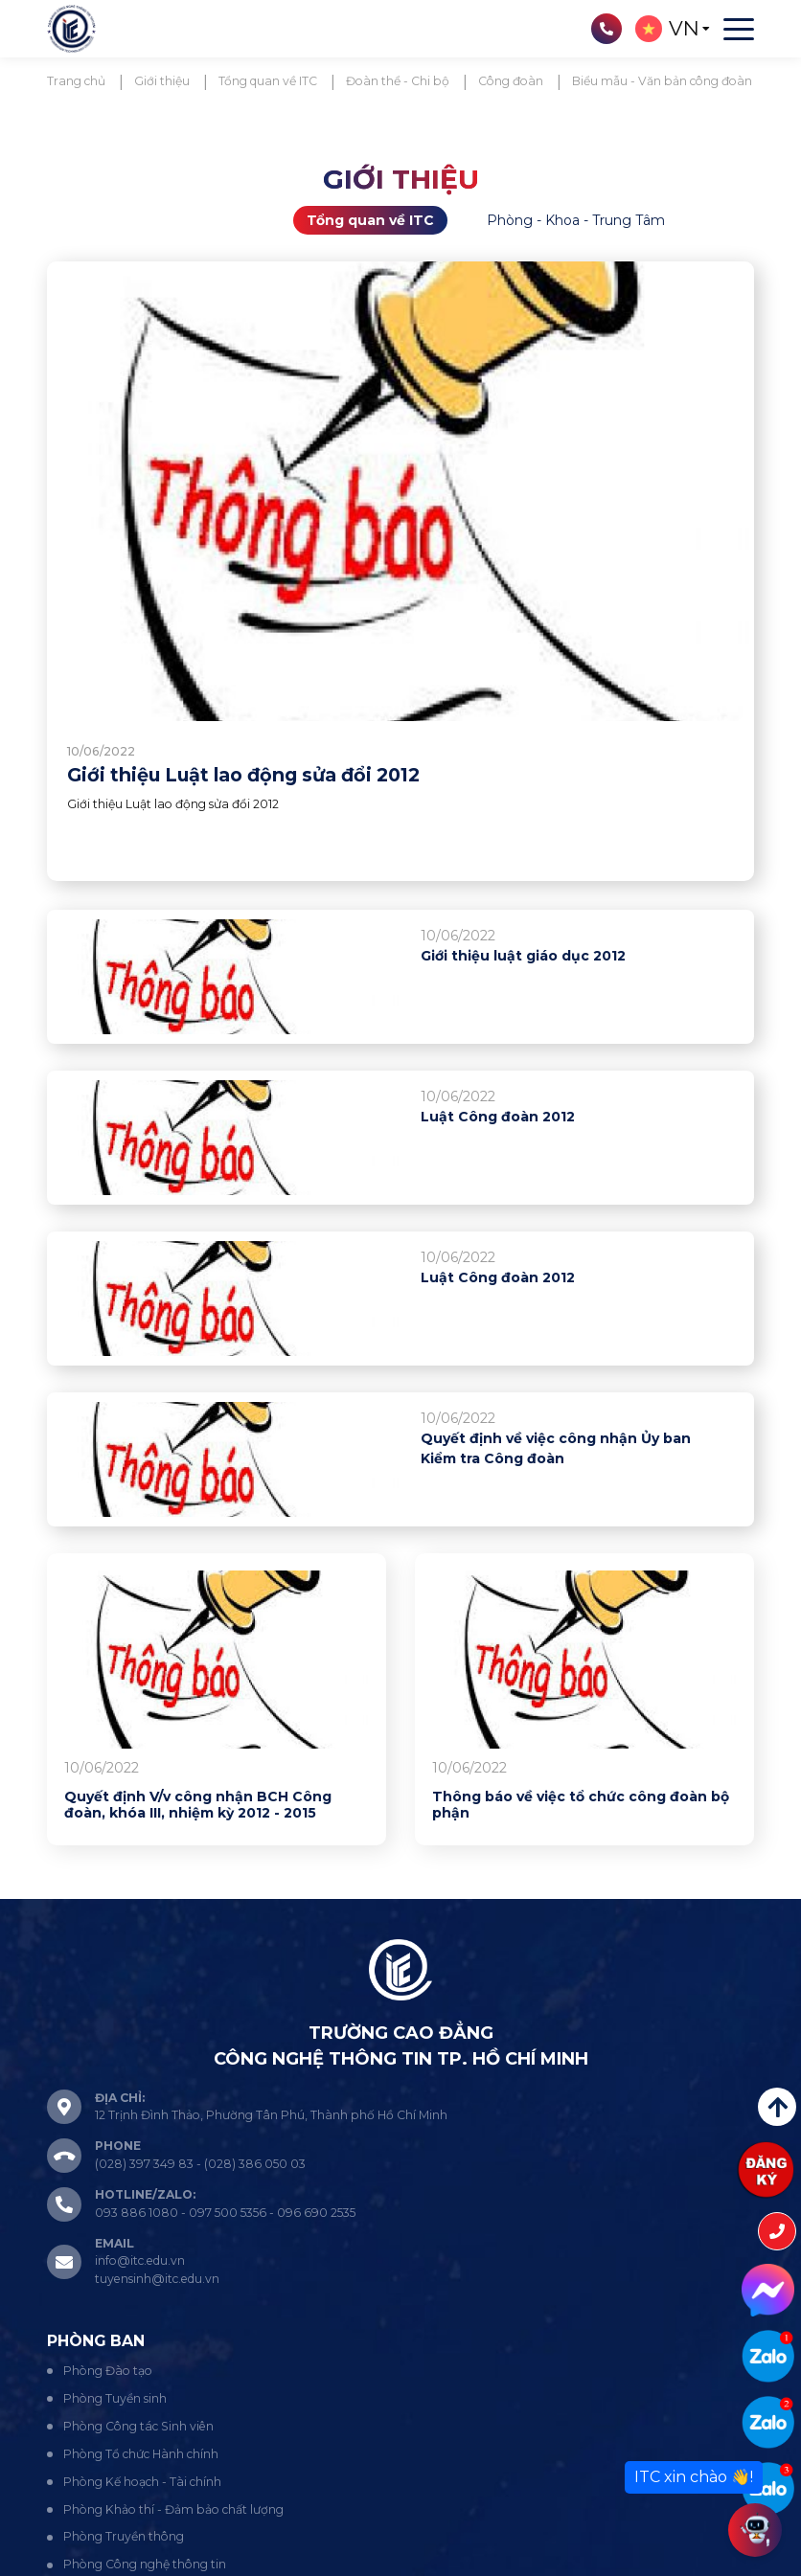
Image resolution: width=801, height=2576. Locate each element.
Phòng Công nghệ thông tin (144, 2564)
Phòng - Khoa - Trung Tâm (576, 220)
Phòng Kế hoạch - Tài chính (142, 2481)
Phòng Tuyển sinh (115, 2398)
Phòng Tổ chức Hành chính (140, 2454)
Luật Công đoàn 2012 (498, 1116)
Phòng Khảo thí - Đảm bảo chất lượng (173, 2509)
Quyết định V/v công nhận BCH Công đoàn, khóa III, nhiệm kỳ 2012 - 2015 (198, 1805)
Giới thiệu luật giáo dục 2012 (523, 955)
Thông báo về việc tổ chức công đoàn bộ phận (580, 1805)
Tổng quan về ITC (370, 220)
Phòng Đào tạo (107, 2370)
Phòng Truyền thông (123, 2536)
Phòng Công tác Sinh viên (138, 2426)
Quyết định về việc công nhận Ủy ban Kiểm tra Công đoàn (556, 1448)
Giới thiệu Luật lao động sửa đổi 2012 (243, 774)
